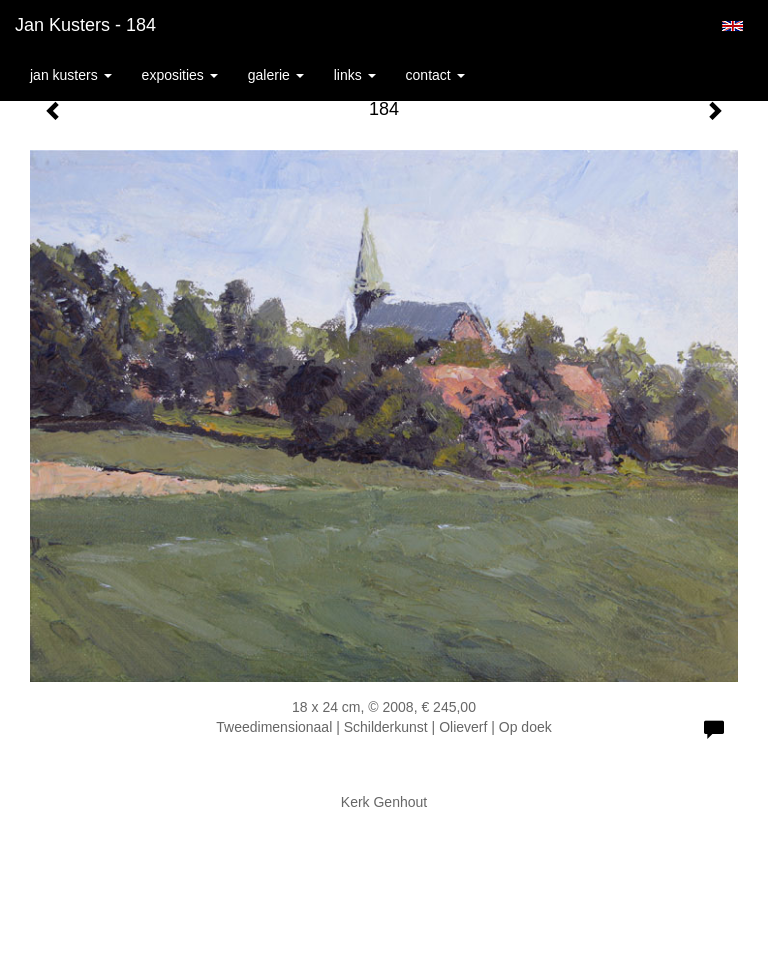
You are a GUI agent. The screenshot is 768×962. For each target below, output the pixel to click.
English (732, 26)
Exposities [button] (180, 75)
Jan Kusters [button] (71, 75)
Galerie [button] (276, 75)
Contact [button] (435, 75)
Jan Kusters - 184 (85, 25)
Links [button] (355, 75)
